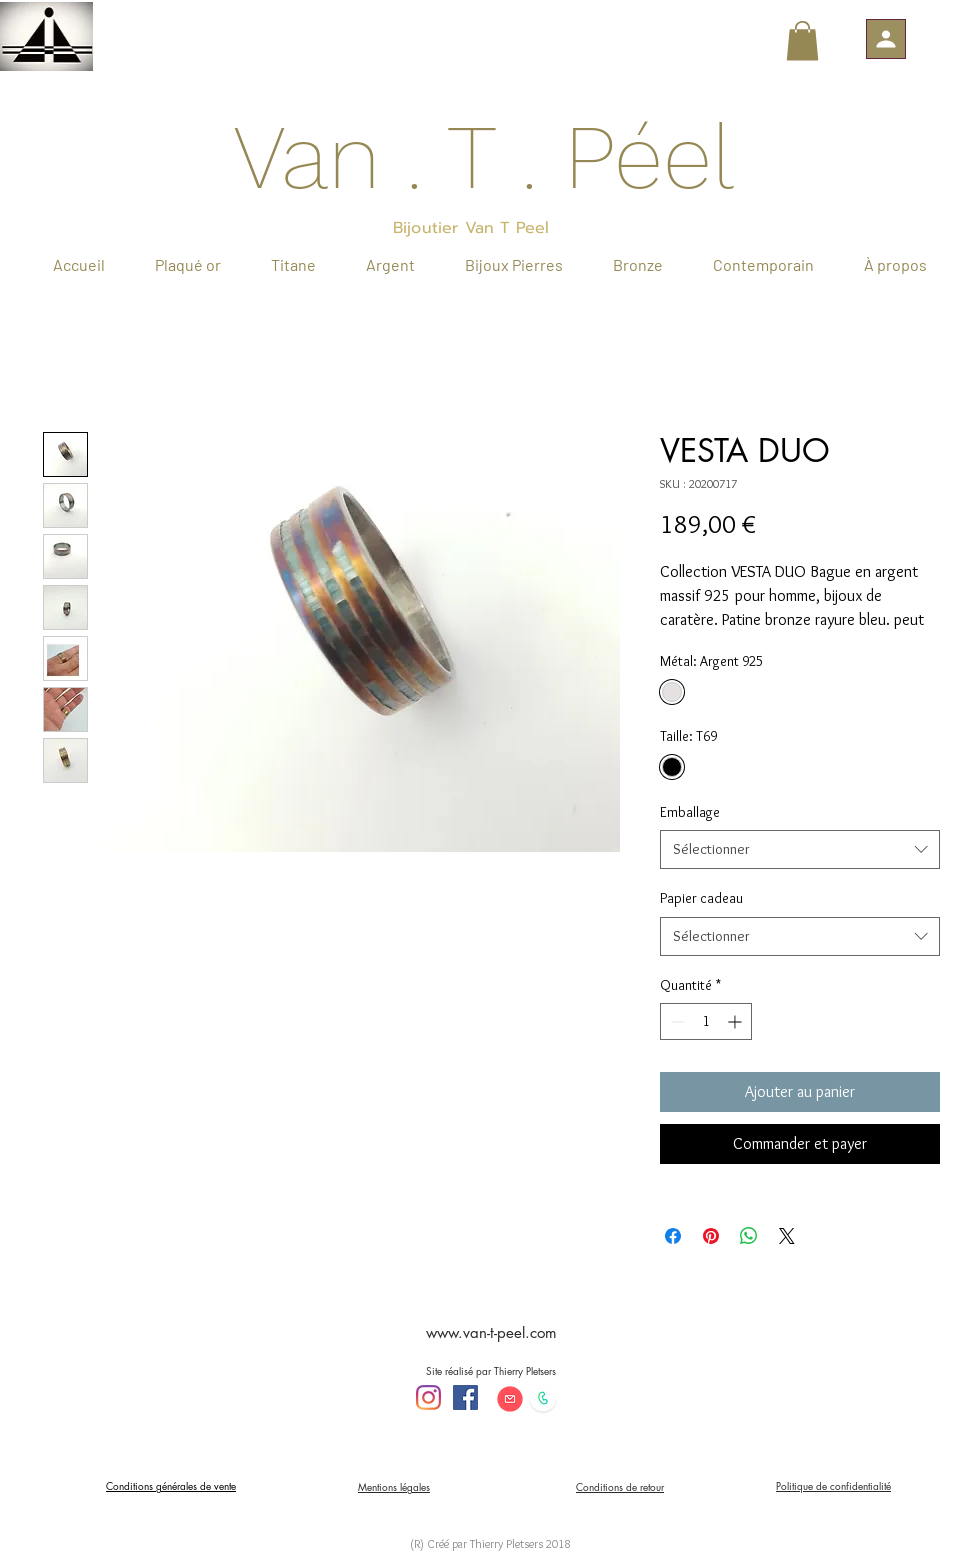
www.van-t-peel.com (491, 1332)
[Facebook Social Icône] (465, 1397)
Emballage (690, 812)
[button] (802, 40)
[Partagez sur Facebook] (673, 1236)
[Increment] (736, 1021)
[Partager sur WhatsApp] (749, 1236)
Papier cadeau (701, 898)
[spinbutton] (706, 1021)
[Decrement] (675, 1021)
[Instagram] (428, 1397)
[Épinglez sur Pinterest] (711, 1236)
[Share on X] (787, 1236)
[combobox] (800, 849)
